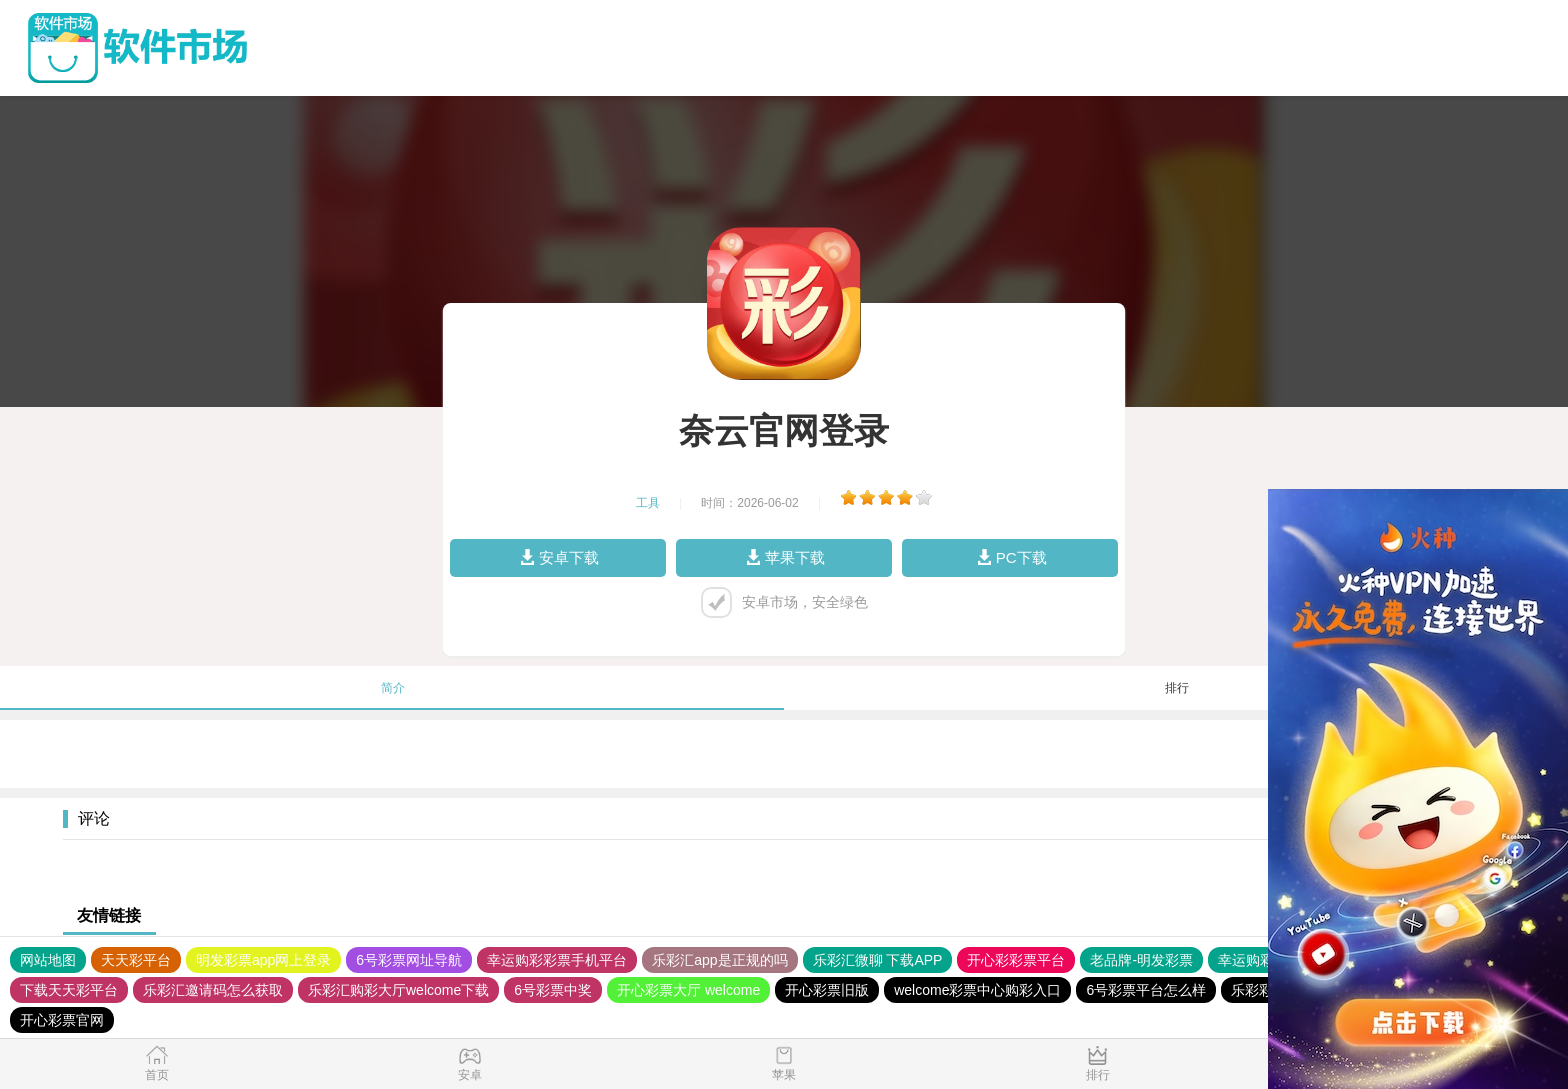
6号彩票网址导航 (409, 960)
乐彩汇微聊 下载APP (878, 960)
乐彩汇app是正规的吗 (719, 960)
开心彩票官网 (62, 1020)
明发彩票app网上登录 (263, 960)
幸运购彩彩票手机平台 (557, 960)
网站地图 (48, 960)
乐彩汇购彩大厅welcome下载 (398, 990)
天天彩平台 (136, 960)
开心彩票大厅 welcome (688, 990)
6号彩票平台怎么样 (1146, 990)
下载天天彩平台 (69, 990)
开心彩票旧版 (827, 990)
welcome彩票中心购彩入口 (977, 990)
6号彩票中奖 (553, 990)
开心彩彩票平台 (1016, 960)
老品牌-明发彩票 (1141, 960)
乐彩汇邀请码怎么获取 (213, 990)
